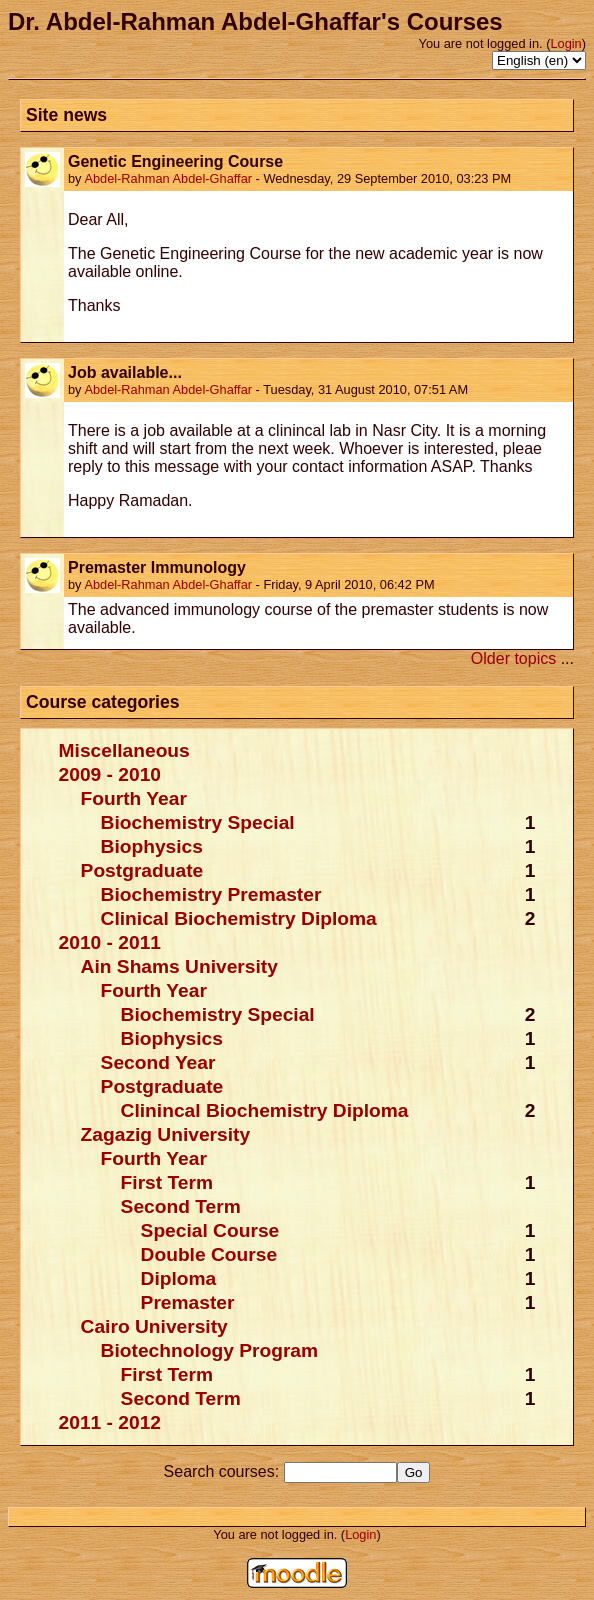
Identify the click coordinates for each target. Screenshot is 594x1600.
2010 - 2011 (110, 942)
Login (565, 43)
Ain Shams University (179, 966)
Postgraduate (142, 870)
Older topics (513, 658)
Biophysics (152, 846)
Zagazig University (166, 1134)
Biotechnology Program (209, 1350)
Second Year (158, 1062)
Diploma (179, 1278)
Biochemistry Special (198, 822)
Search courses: (224, 1471)
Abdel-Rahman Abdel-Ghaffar (168, 178)
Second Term (181, 1206)
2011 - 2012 (110, 1422)
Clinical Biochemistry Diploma (239, 918)
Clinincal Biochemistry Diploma (265, 1110)
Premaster (188, 1302)
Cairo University (154, 1326)
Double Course (209, 1254)
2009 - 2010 (110, 774)
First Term (167, 1182)
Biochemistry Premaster (211, 894)
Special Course (210, 1230)
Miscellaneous (124, 750)
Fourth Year (134, 798)
